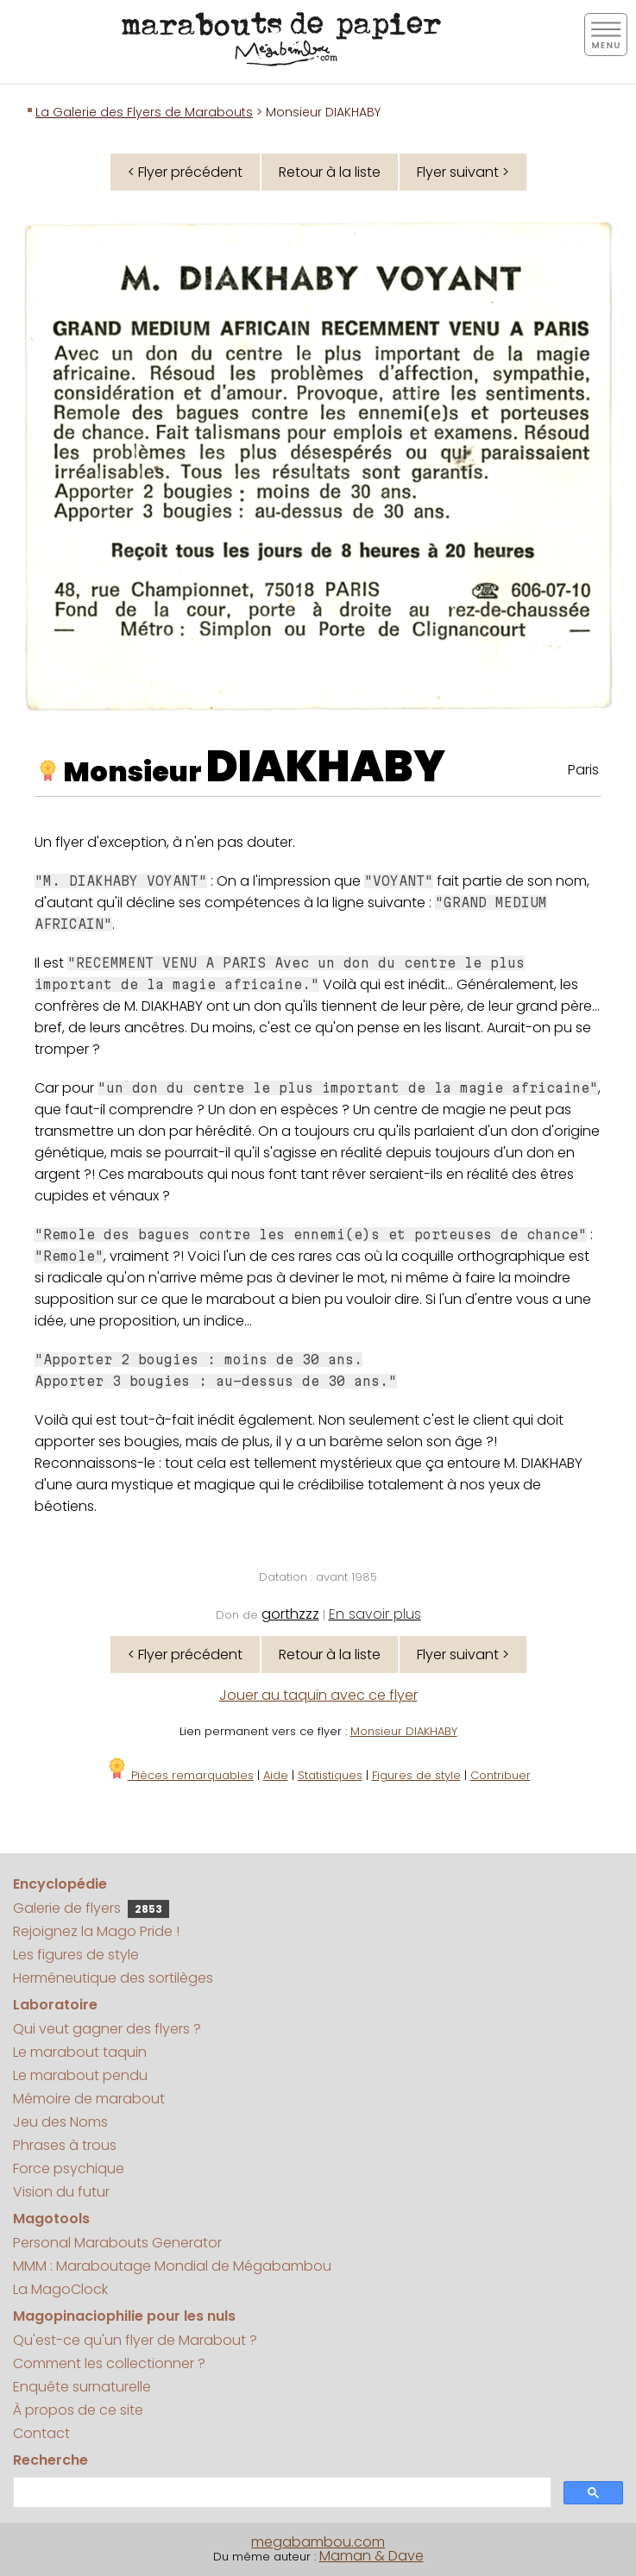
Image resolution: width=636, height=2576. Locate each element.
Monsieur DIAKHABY (403, 1731)
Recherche (50, 2460)
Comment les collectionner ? (109, 2363)
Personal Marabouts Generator (117, 2243)
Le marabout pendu (80, 2075)
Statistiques (330, 1775)
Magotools (51, 2218)
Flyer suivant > (463, 172)
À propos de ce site (78, 2410)
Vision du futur (61, 2192)
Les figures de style (76, 1955)
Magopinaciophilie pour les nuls (124, 2316)
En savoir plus (375, 1614)
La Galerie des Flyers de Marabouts (144, 112)
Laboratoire (55, 2005)
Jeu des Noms (60, 2122)
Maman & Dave (371, 2556)
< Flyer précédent (185, 172)
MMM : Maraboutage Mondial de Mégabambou (172, 2266)
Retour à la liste (330, 172)
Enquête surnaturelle (82, 2387)
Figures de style (416, 1775)
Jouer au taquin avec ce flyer (318, 1695)
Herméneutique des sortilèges (113, 1978)
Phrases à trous (64, 2145)
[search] (280, 2493)
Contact (41, 2433)
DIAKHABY (325, 766)
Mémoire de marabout (89, 2099)
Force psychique (68, 2168)
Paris (583, 770)
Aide (275, 1775)
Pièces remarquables (180, 1775)
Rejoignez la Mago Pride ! (96, 1931)
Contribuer (500, 1775)
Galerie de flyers (91, 1908)
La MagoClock (60, 2289)
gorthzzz (290, 1614)
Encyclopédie (60, 1884)
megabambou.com (318, 2542)
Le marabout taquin (80, 2052)
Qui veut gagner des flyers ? (107, 2029)
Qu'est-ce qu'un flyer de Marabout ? (135, 2340)
